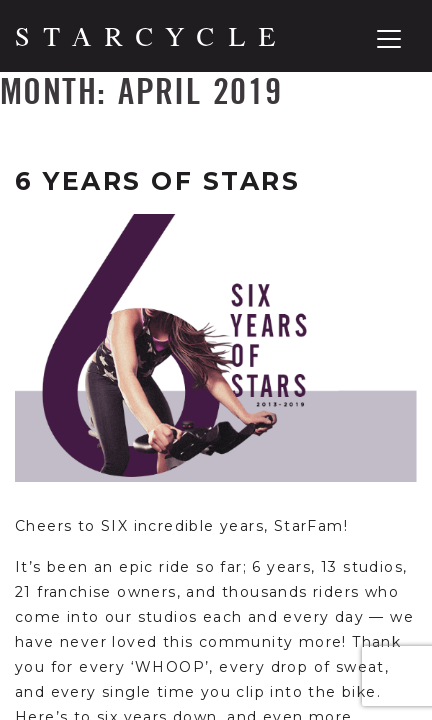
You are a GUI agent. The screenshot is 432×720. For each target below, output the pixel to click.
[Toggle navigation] (389, 39)
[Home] (145, 36)
